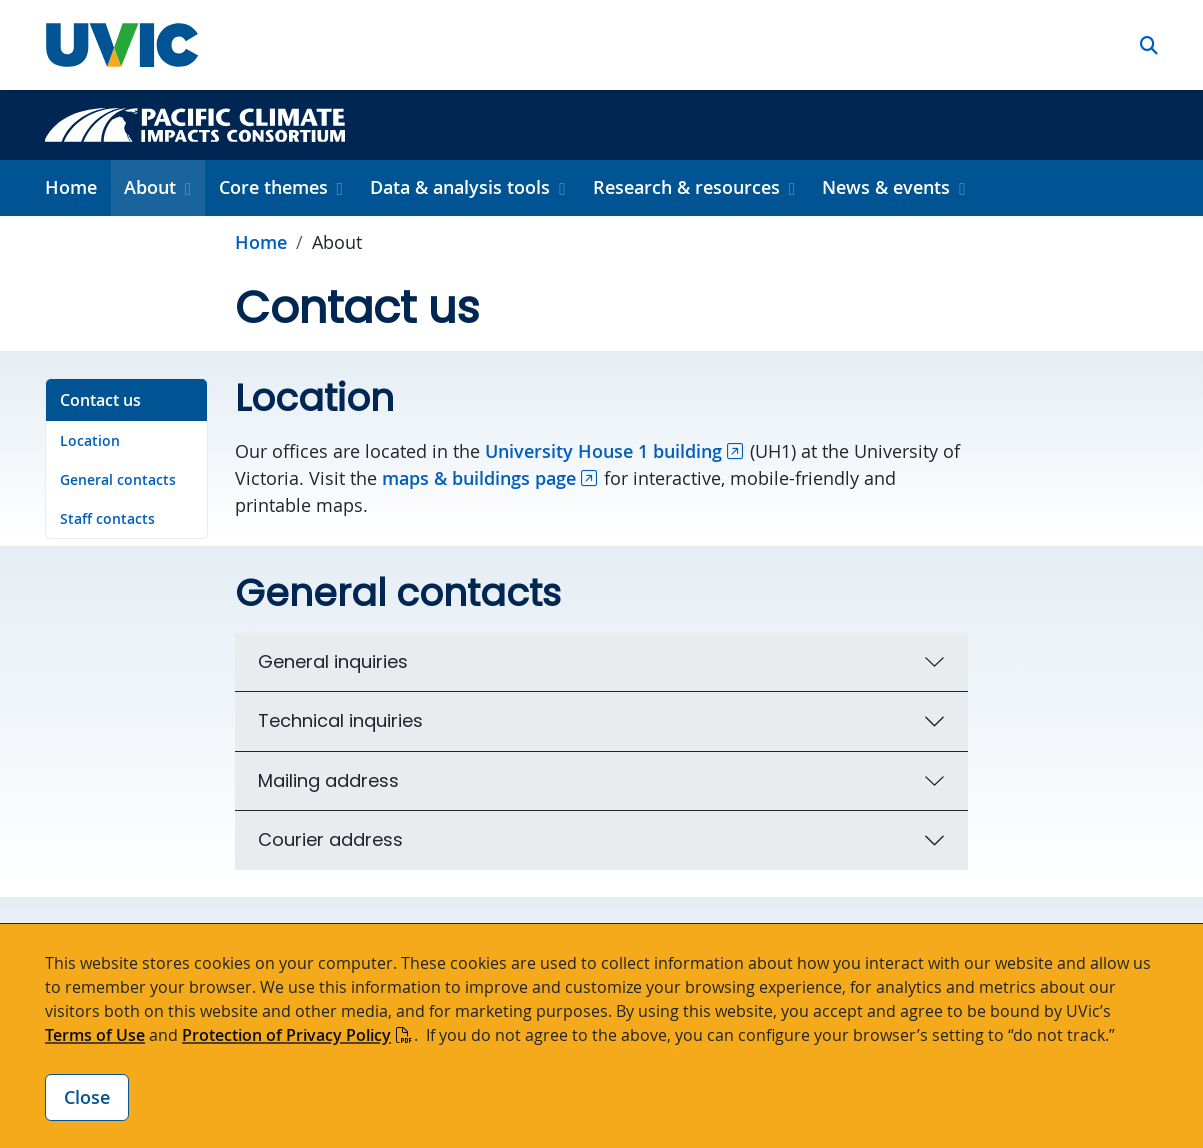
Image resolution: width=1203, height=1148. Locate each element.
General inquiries (333, 661)
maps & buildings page (479, 478)
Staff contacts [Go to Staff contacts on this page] (107, 518)
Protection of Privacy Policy (286, 1035)
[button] (1149, 45)
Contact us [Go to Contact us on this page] (100, 400)
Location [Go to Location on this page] (90, 440)
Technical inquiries (340, 720)
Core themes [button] (273, 187)
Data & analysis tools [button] (460, 187)
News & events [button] (886, 187)
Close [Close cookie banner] (87, 1097)
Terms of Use (95, 1035)
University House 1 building (603, 451)
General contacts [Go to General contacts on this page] (118, 479)
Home (71, 187)
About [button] (150, 187)
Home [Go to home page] (261, 242)
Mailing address (328, 780)
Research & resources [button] (686, 187)
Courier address (330, 839)
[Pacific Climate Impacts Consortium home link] (195, 123)
